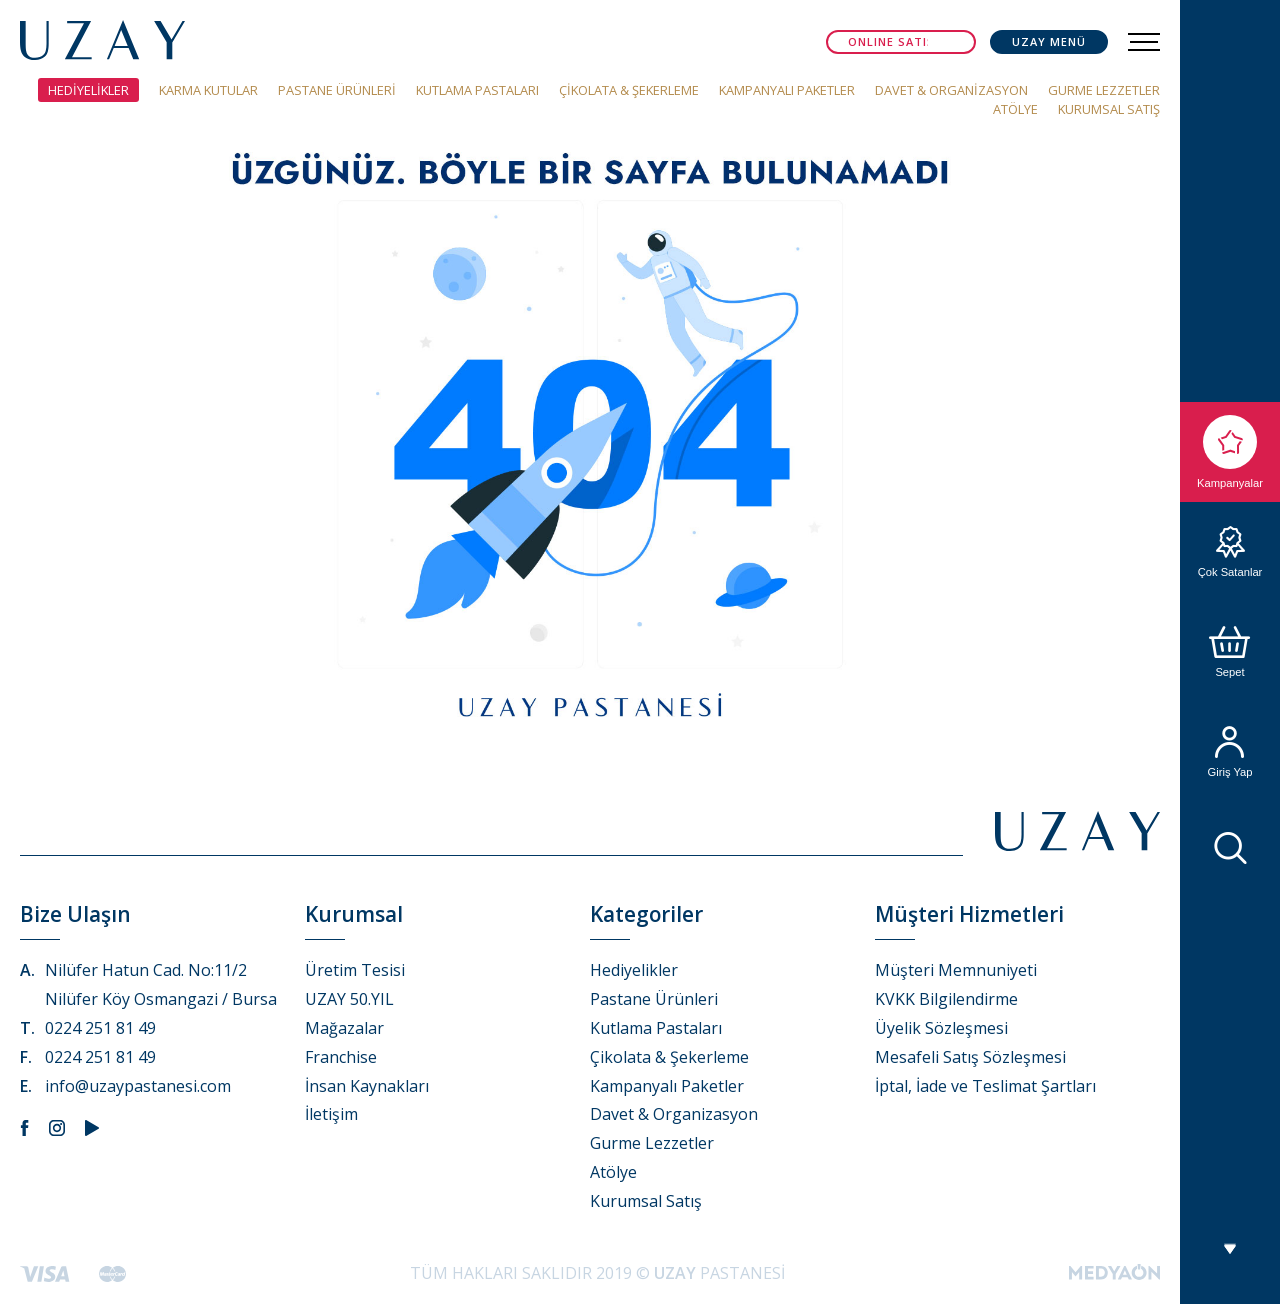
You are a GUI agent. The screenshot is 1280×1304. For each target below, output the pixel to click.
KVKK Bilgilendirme (946, 999)
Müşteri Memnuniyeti (956, 970)
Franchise (341, 1057)
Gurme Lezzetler (652, 1143)
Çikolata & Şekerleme (669, 1057)
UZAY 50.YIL (349, 999)
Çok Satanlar (1230, 552)
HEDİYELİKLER (88, 90)
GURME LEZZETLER (1104, 90)
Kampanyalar (1230, 452)
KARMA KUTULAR (208, 90)
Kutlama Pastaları (656, 1028)
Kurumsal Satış (646, 1201)
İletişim (331, 1114)
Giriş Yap (1230, 752)
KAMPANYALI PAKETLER (787, 90)
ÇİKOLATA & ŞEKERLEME (629, 90)
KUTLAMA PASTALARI (477, 90)
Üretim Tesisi (355, 970)
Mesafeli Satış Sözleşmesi (970, 1057)
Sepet (1230, 652)
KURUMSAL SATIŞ (1109, 109)
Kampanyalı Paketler (667, 1086)
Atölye (613, 1172)
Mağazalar (344, 1028)
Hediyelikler (634, 970)
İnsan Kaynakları (367, 1086)
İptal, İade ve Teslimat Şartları (985, 1086)
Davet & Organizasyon (674, 1114)
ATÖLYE (1015, 109)
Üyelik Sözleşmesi (941, 1028)
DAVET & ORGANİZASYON (951, 90)
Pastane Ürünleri (654, 999)
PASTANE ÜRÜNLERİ (337, 90)
